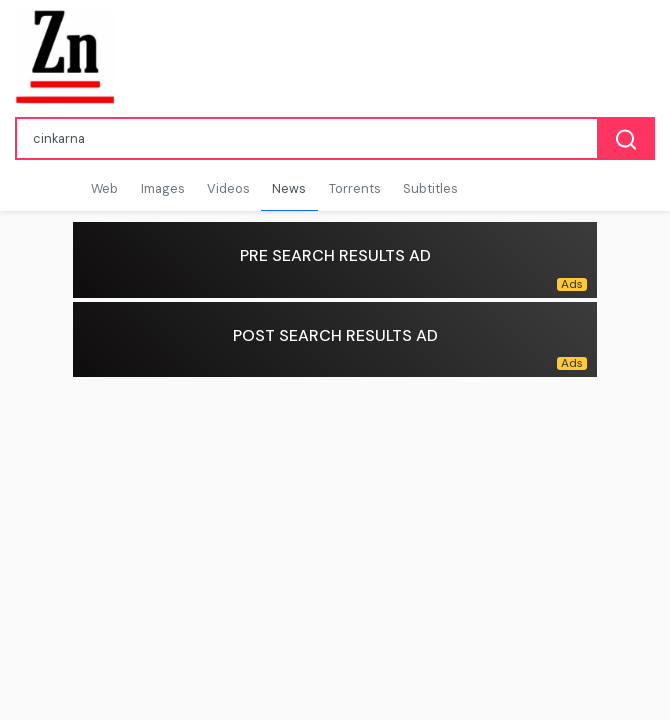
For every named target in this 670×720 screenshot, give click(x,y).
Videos (228, 188)
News (289, 188)
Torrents (355, 188)
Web (104, 188)
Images (163, 188)
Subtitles (430, 188)
